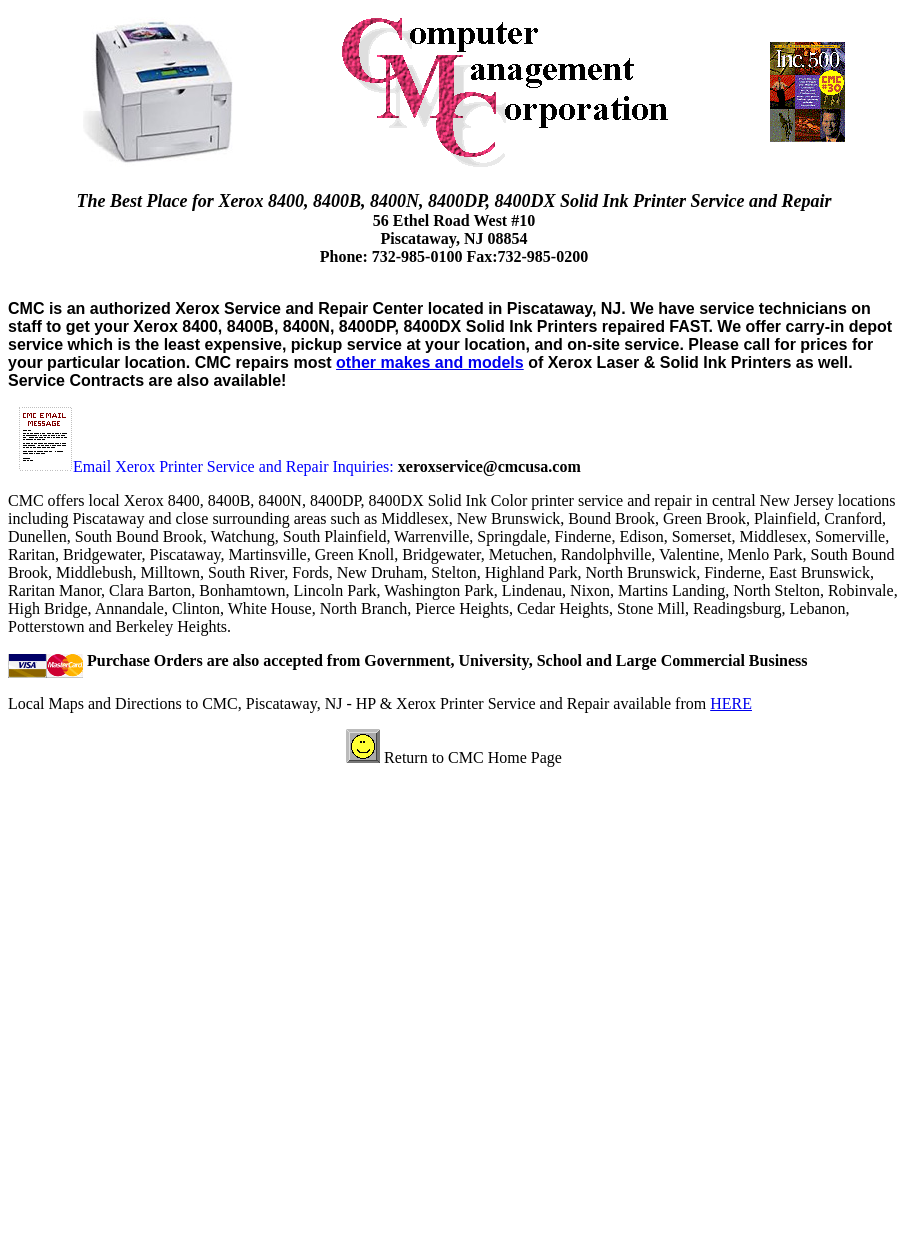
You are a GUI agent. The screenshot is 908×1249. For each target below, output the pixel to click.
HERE (731, 703)
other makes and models (430, 362)
